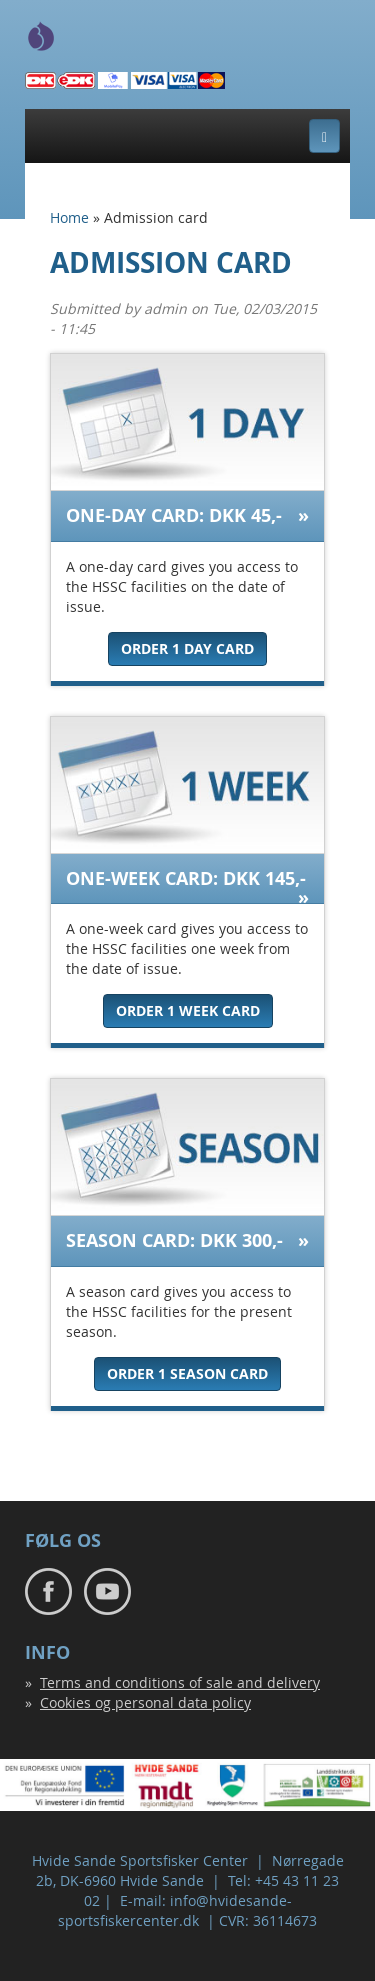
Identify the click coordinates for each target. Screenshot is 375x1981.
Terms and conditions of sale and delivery (180, 1682)
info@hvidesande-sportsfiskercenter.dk (175, 1910)
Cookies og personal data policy (145, 1702)
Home (69, 217)
